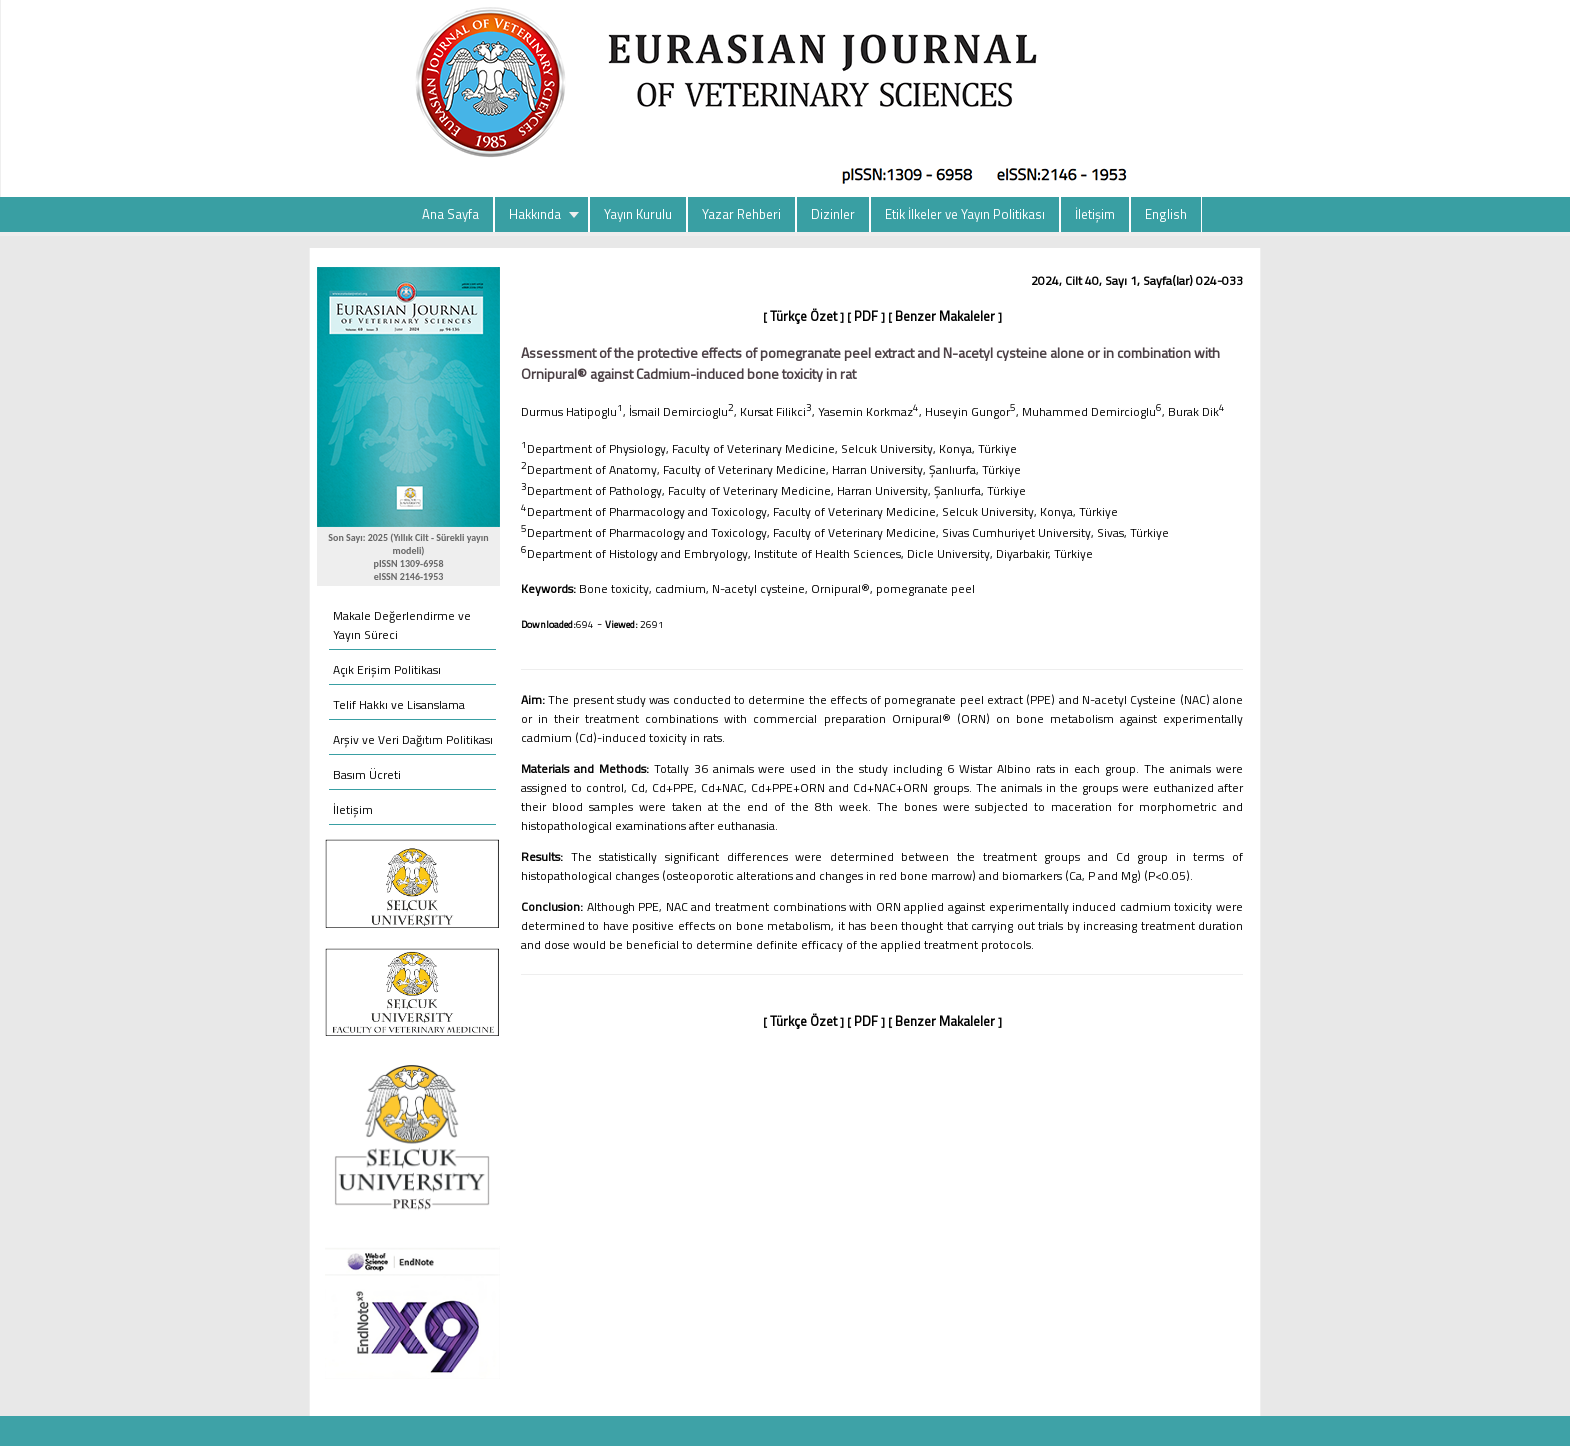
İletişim (1095, 214)
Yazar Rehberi (741, 214)
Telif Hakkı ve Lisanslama (399, 704)
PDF (866, 316)
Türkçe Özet (803, 316)
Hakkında (535, 214)
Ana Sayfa (450, 214)
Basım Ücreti (367, 774)
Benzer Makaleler (945, 316)
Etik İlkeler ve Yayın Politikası (965, 214)
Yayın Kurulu (638, 214)
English (1166, 214)
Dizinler (833, 214)
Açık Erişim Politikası (387, 669)
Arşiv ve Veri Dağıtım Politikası (413, 739)
